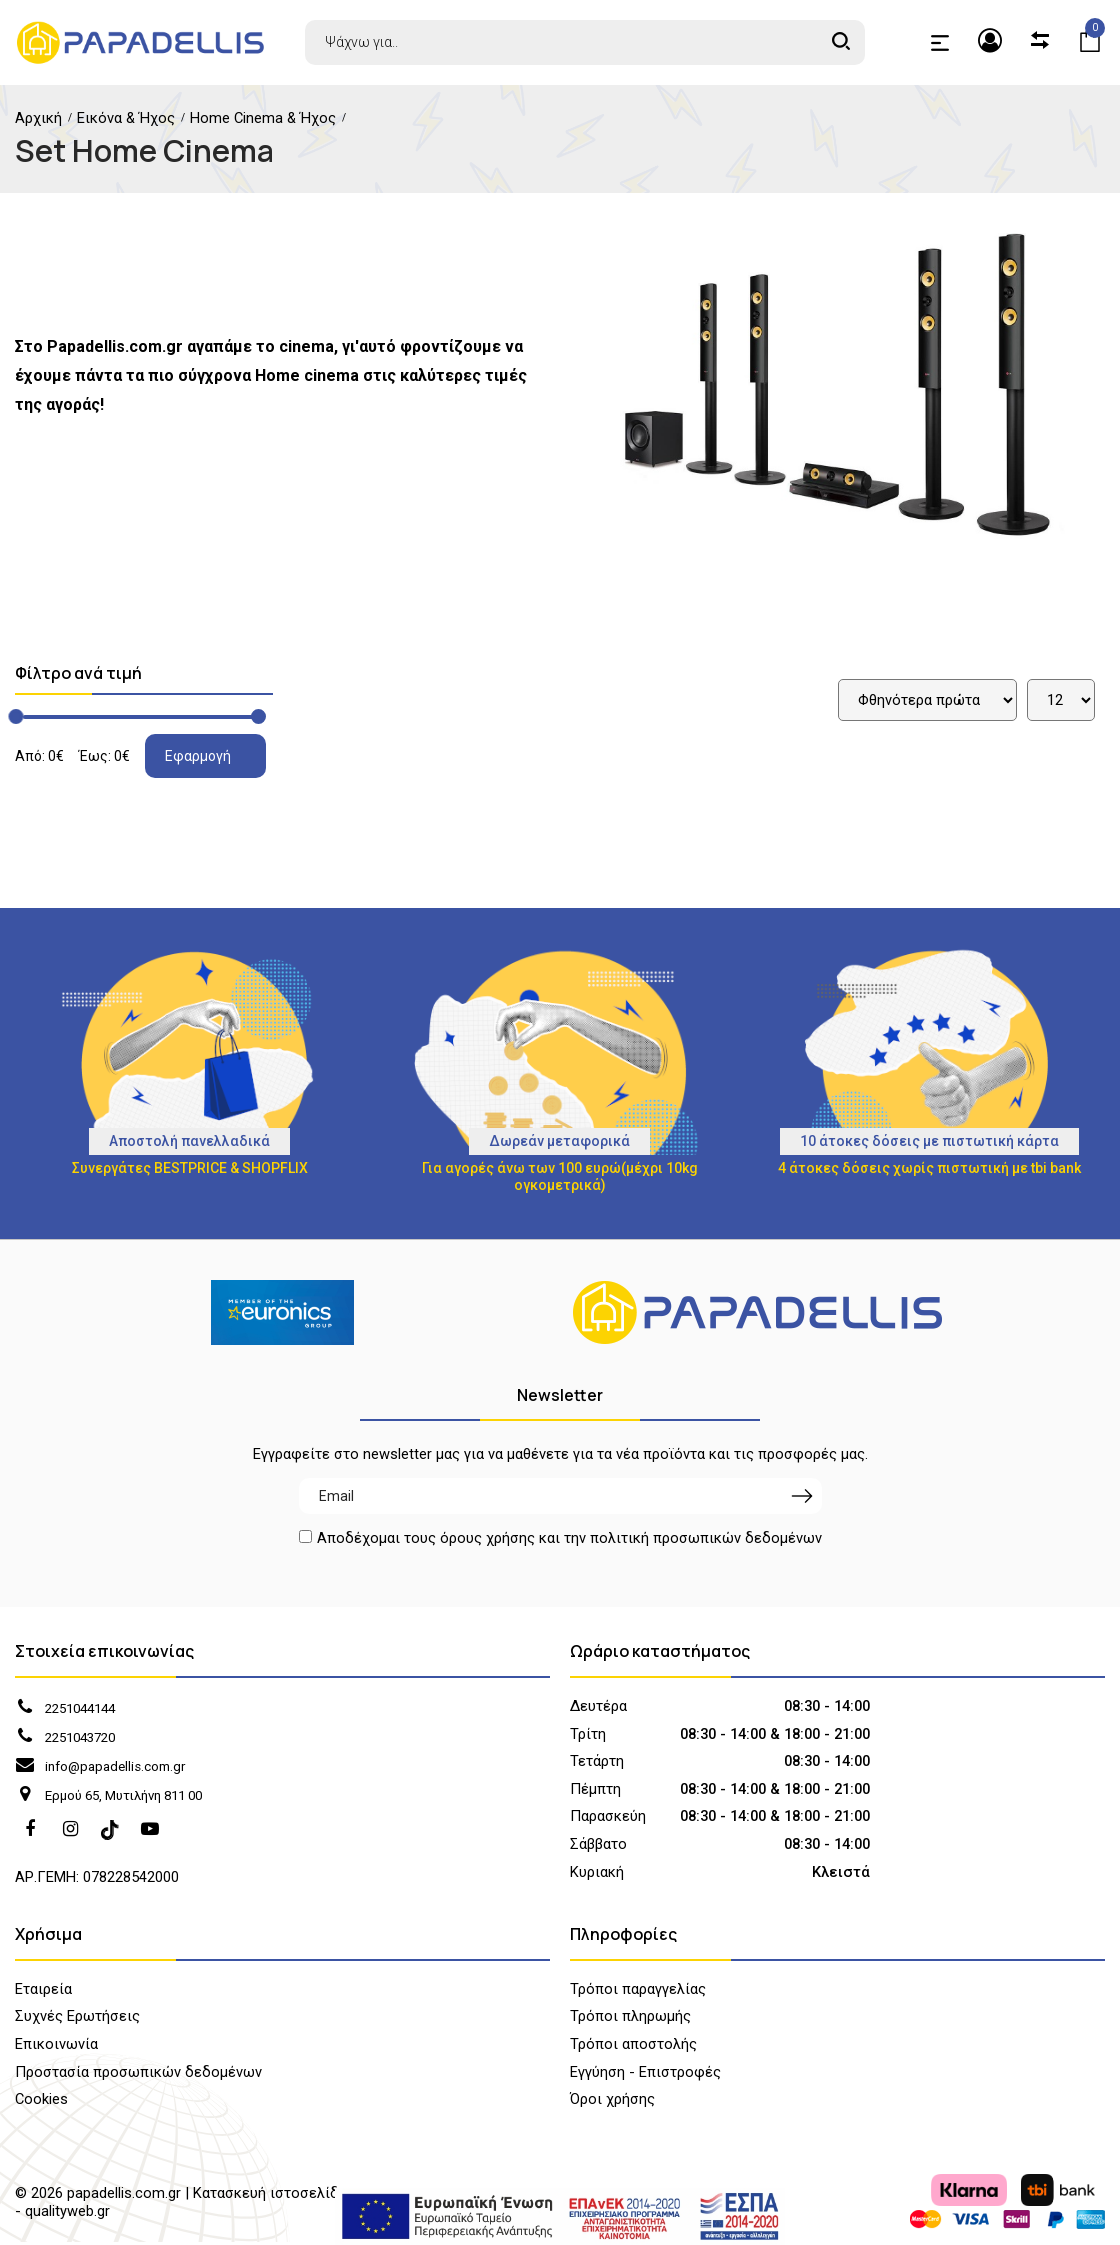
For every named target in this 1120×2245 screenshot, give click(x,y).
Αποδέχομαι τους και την (569, 1539)
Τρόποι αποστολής (633, 2047)
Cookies (41, 2102)
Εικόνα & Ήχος (126, 118)
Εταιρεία (43, 1992)
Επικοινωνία (56, 2047)
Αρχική (38, 118)
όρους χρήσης (487, 1538)
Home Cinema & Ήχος (263, 118)
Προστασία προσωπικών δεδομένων (138, 2074)
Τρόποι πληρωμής (630, 2019)
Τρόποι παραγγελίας (638, 1992)
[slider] (15, 716)
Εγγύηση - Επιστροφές (645, 2074)
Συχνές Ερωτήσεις (77, 2019)
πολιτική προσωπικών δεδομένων (706, 1538)
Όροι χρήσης (612, 2102)
